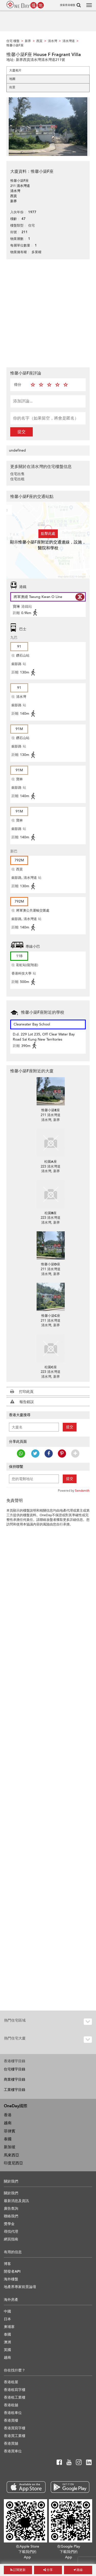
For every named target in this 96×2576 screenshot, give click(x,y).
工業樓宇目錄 (14, 2089)
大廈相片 (15, 70)
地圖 (12, 79)
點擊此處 (48, 533)
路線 (78, 2570)
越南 (8, 2122)
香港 (8, 2115)
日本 (7, 2319)
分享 (48, 2570)
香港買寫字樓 (14, 2428)
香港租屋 (11, 2382)
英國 (7, 2349)
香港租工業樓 (14, 2397)
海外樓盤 (11, 2279)
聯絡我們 (11, 2216)
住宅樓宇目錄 (14, 2069)
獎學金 (9, 2223)
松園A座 (50, 1161)
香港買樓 (11, 2420)
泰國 (8, 2139)
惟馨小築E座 (50, 1110)
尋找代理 (11, 2231)
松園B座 (51, 1213)
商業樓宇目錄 (14, 2079)
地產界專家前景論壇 (20, 2286)
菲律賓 (9, 2131)
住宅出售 (17, 474)
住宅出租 (17, 479)
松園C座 (51, 1367)
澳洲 (7, 2342)
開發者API (12, 2271)
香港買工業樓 (14, 2435)
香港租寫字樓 (14, 2389)
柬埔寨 (9, 2326)
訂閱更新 (18, 2570)
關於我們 (11, 2193)
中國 (7, 2311)
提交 (21, 432)
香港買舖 (11, 2443)
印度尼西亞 (13, 2163)
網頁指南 (11, 2239)
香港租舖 (11, 2405)
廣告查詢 (11, 2208)
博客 (7, 2263)
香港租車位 (13, 2412)
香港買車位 (13, 2451)
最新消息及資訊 (16, 2200)
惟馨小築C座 (50, 1315)
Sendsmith (82, 1491)
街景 (12, 87)
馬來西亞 (11, 2155)
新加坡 (9, 2147)
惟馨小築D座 (50, 1264)
